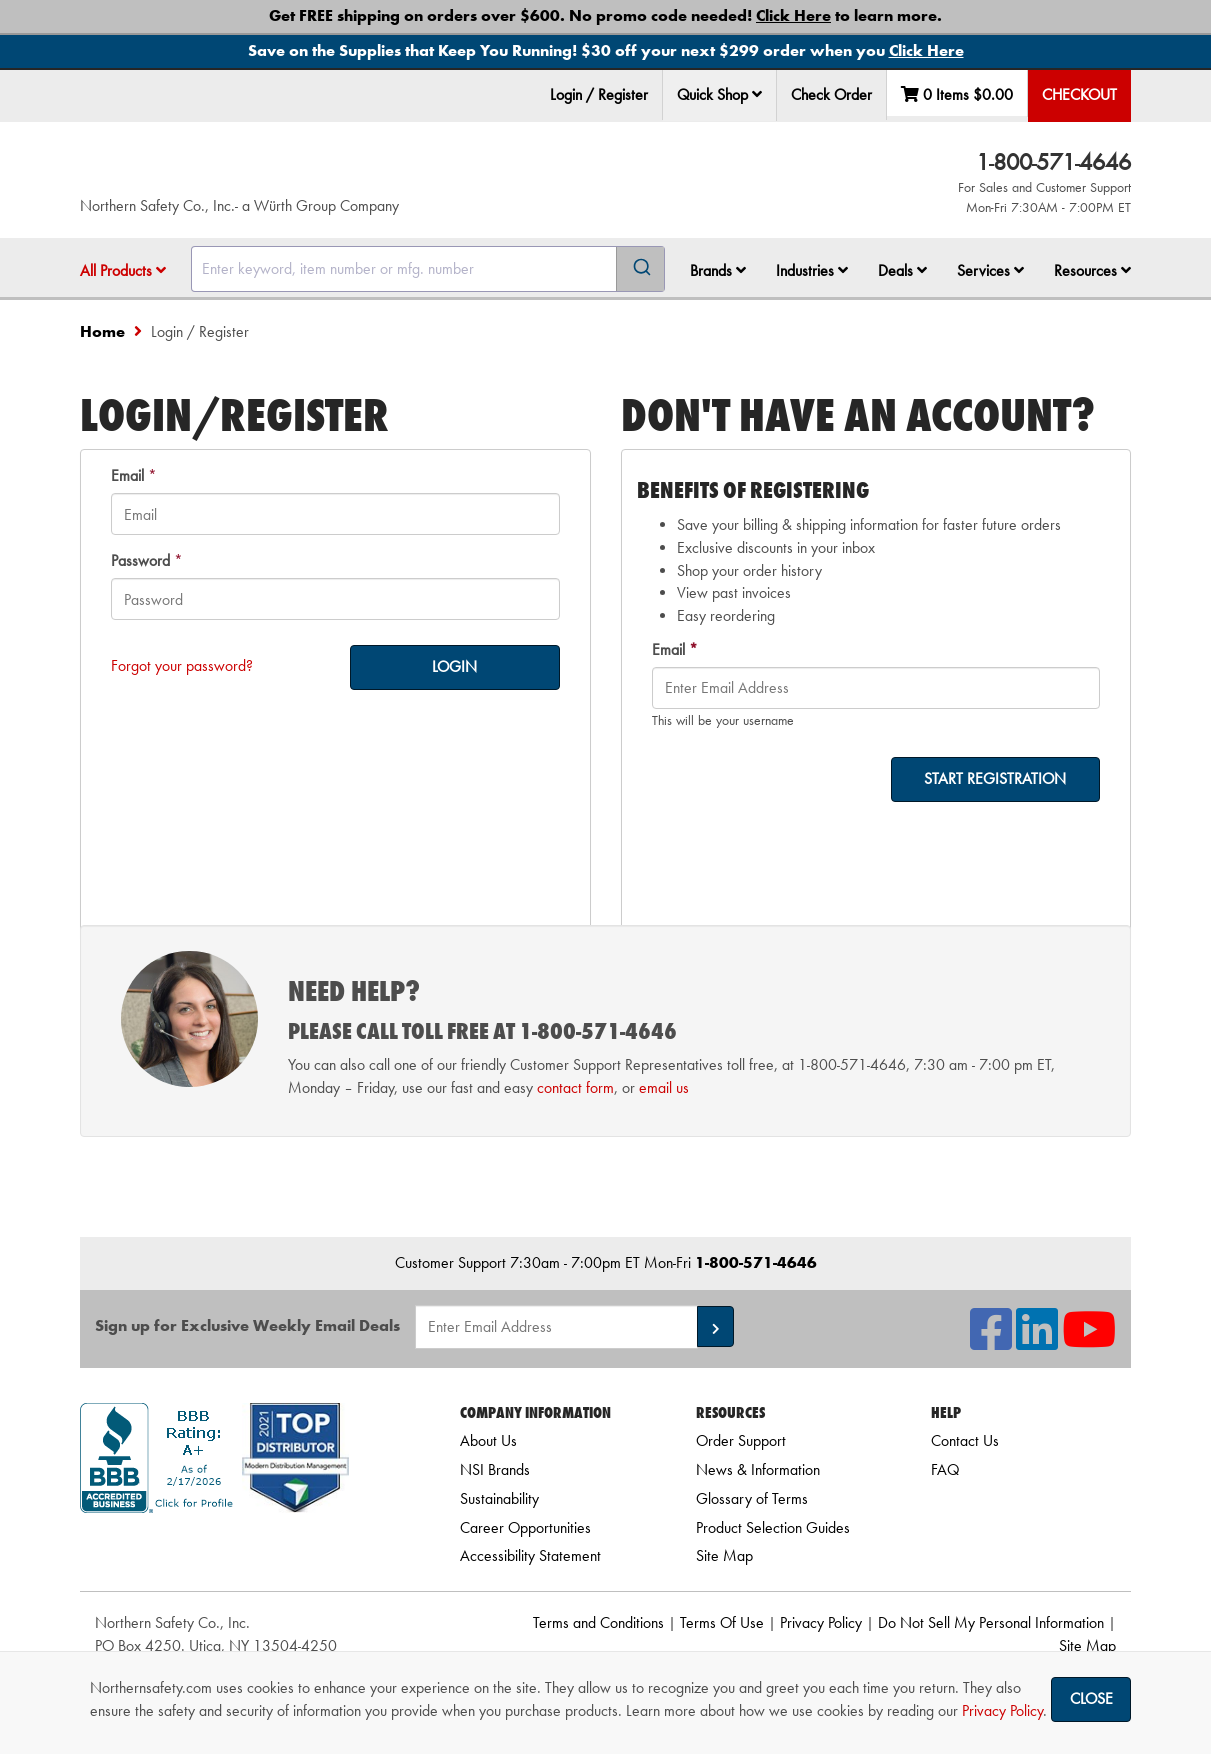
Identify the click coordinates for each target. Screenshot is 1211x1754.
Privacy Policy (821, 1622)
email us (664, 1087)
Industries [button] (812, 270)
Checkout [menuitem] (1079, 94)
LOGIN (454, 666)
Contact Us (965, 1440)
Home (102, 331)
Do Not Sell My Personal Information (991, 1622)
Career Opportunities (525, 1527)
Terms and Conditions (598, 1622)
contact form (575, 1087)
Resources (1092, 270)
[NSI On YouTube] (1089, 1341)
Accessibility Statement (530, 1555)
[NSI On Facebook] (991, 1341)
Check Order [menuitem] (831, 94)
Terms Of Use (722, 1622)
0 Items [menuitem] (957, 94)
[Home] (319, 170)
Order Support (741, 1440)
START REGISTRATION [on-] (995, 778)
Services (990, 270)
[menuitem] (720, 95)
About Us (488, 1440)
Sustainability (499, 1498)
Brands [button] (718, 270)
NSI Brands (495, 1469)
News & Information (758, 1469)
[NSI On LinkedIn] (1037, 1341)
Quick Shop (719, 94)
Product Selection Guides (773, 1527)
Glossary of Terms (752, 1498)
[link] (245, 1548)
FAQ (945, 1469)
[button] (757, 94)
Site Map (724, 1555)
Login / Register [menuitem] (599, 94)
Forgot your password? (182, 665)
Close (1091, 1698)
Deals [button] (902, 270)
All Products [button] (123, 270)
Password (140, 560)
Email (127, 475)
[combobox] (428, 269)
